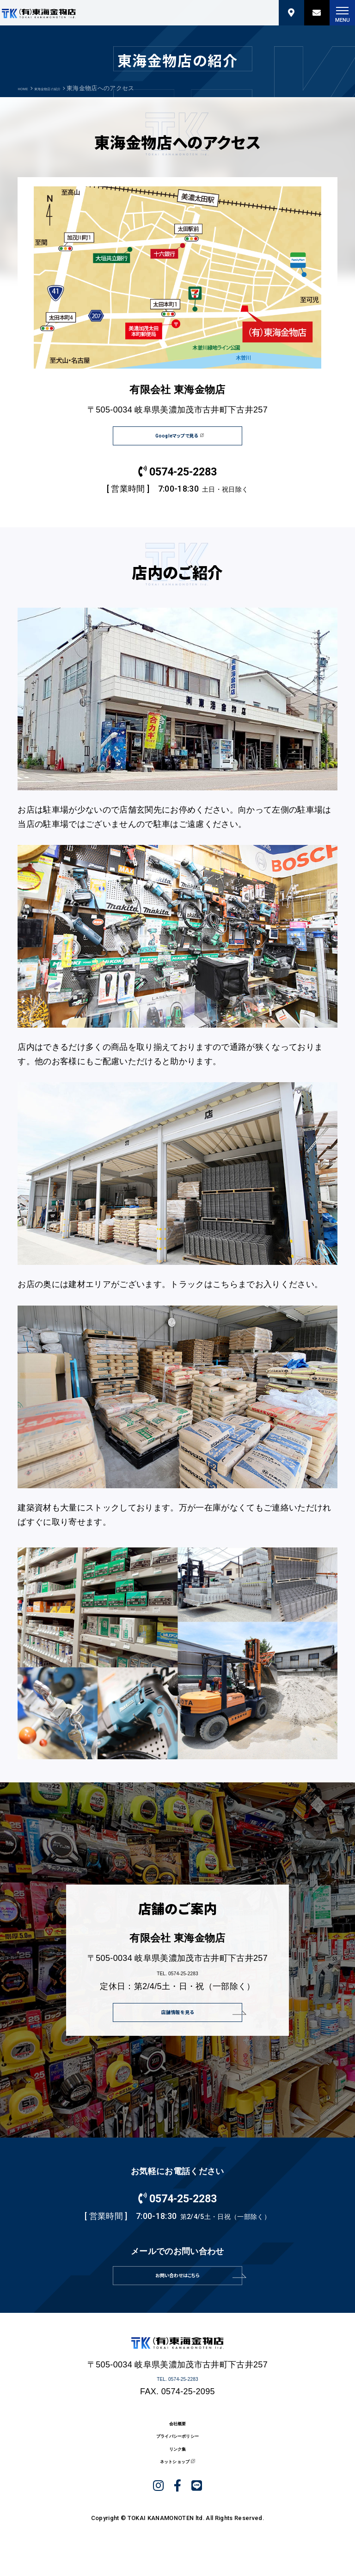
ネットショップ (172, 2513)
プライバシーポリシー (177, 2475)
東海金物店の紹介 (67, 88)
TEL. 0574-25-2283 (178, 1979)
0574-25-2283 (177, 483)
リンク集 (177, 2494)
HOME (27, 88)
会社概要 (177, 2456)
